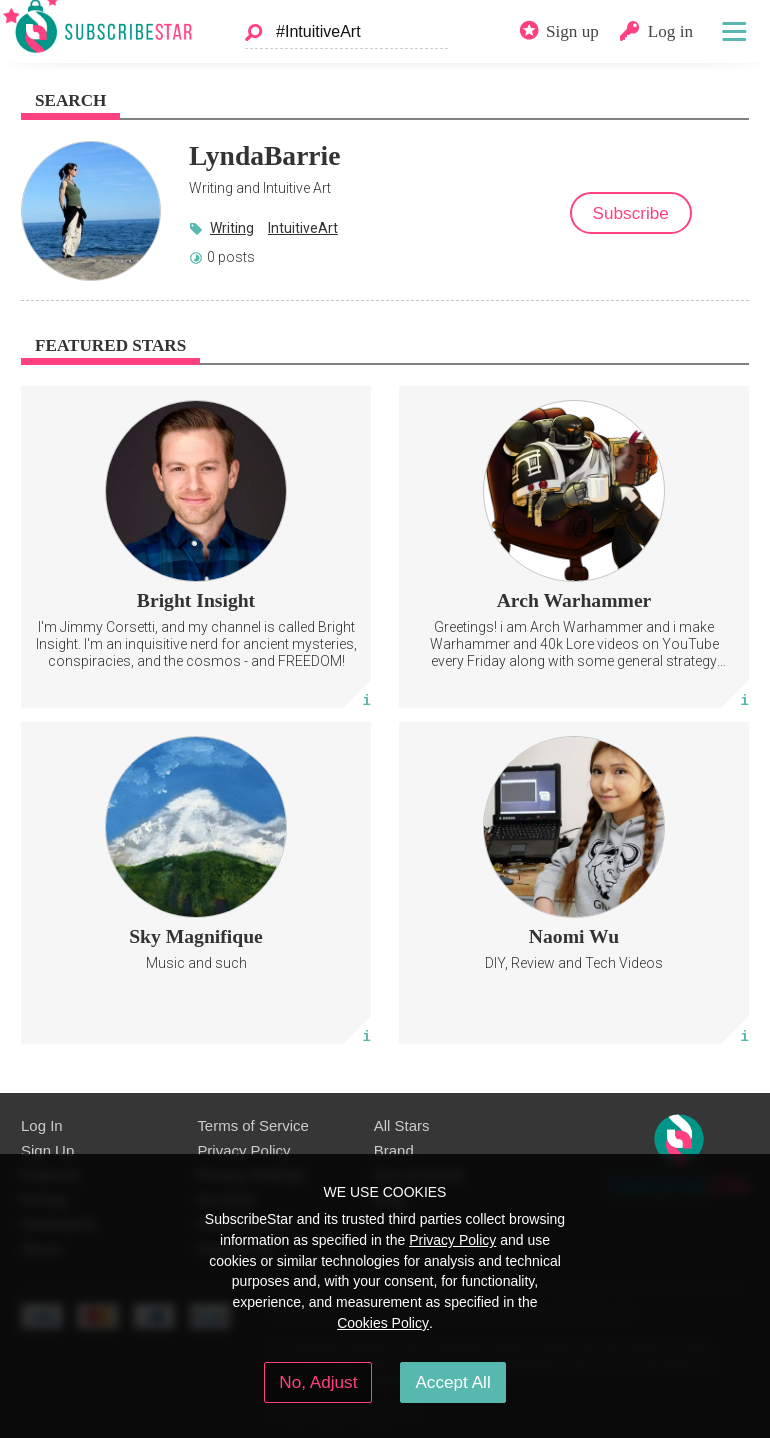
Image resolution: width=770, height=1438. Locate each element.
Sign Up (47, 1150)
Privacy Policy (243, 1150)
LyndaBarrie (264, 155)
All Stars (402, 1125)
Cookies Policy (383, 1323)
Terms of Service (252, 1125)
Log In (42, 1125)
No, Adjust (318, 1382)
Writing (232, 228)
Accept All (452, 1382)
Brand (394, 1150)
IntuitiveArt (303, 228)
